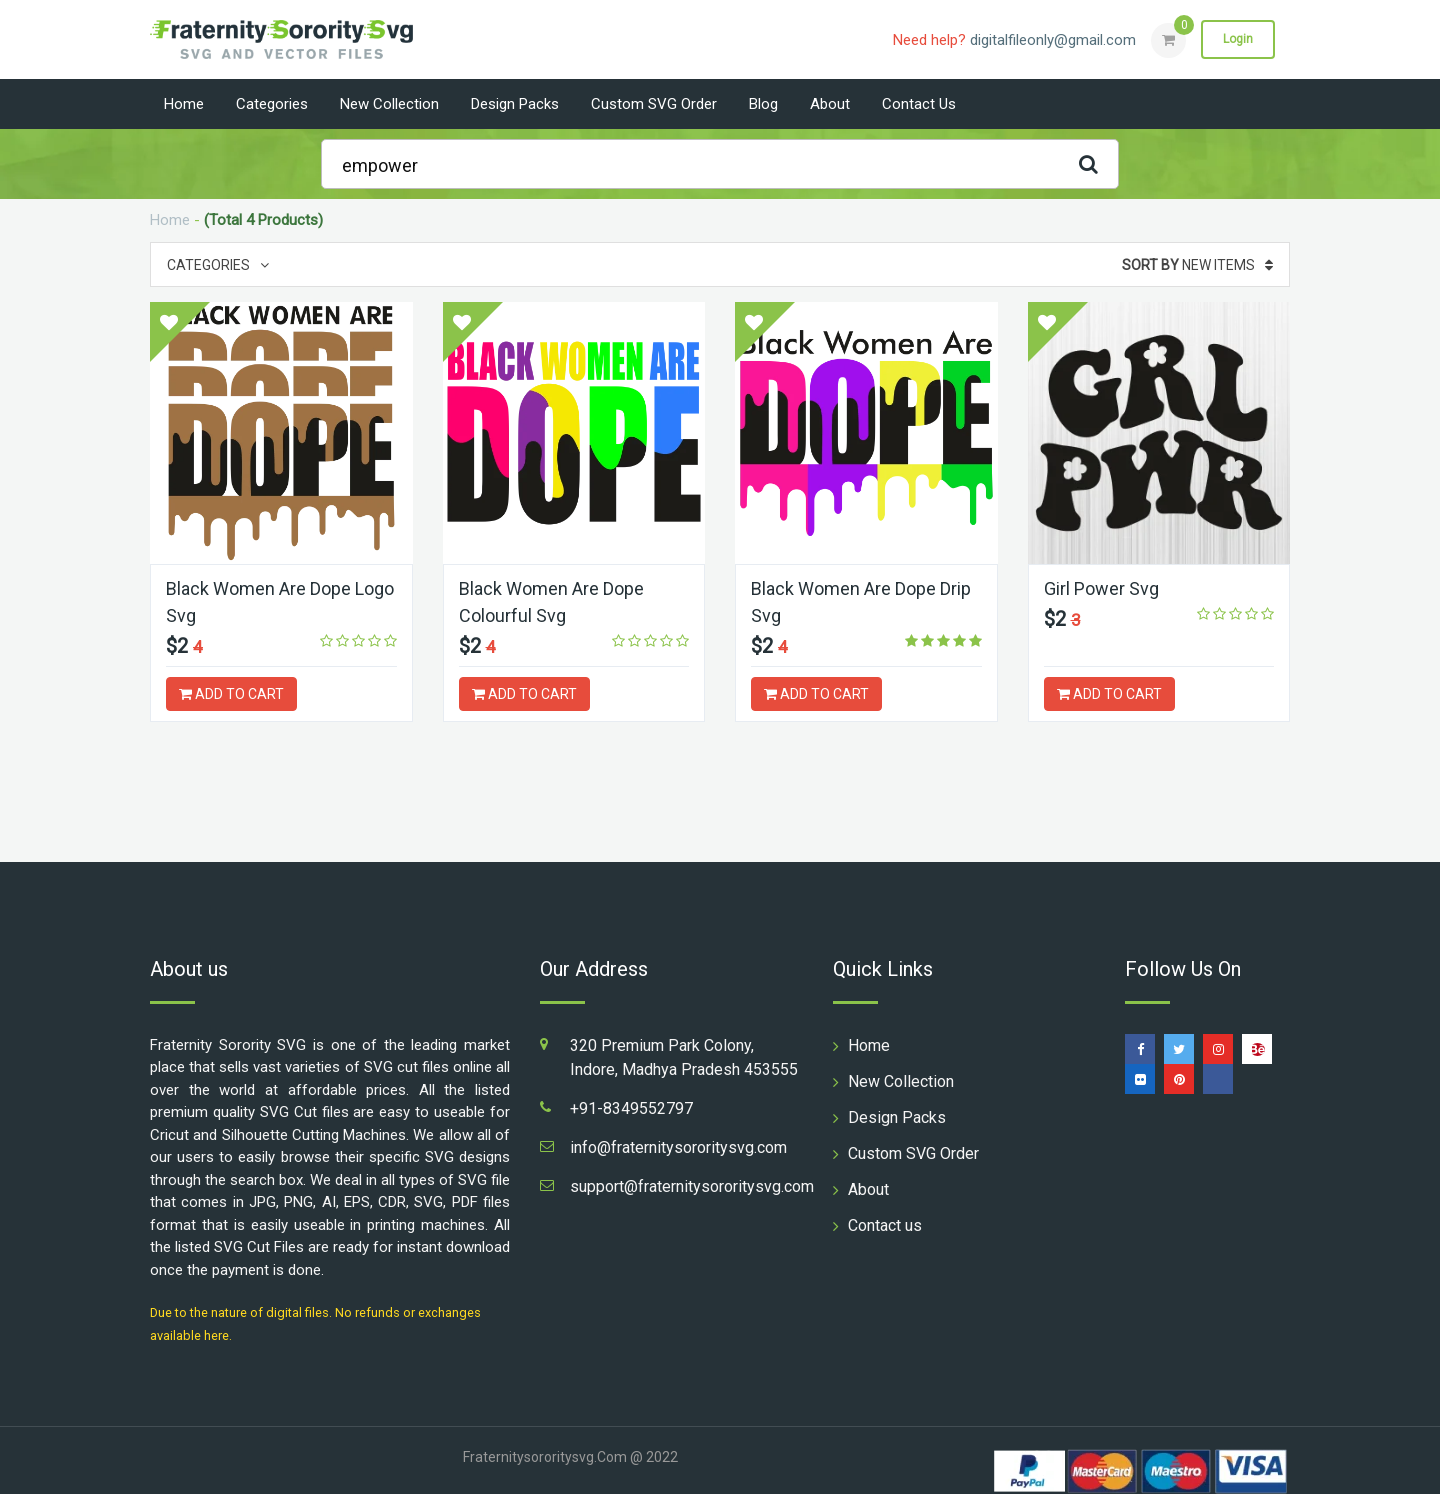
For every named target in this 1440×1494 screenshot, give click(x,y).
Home (184, 104)
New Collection (389, 104)
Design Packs (515, 104)
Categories (272, 104)
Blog (763, 104)
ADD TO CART (231, 694)
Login (1238, 39)
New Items (1197, 265)
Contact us (919, 104)
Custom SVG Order (654, 104)
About (830, 104)
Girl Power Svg (1101, 588)
